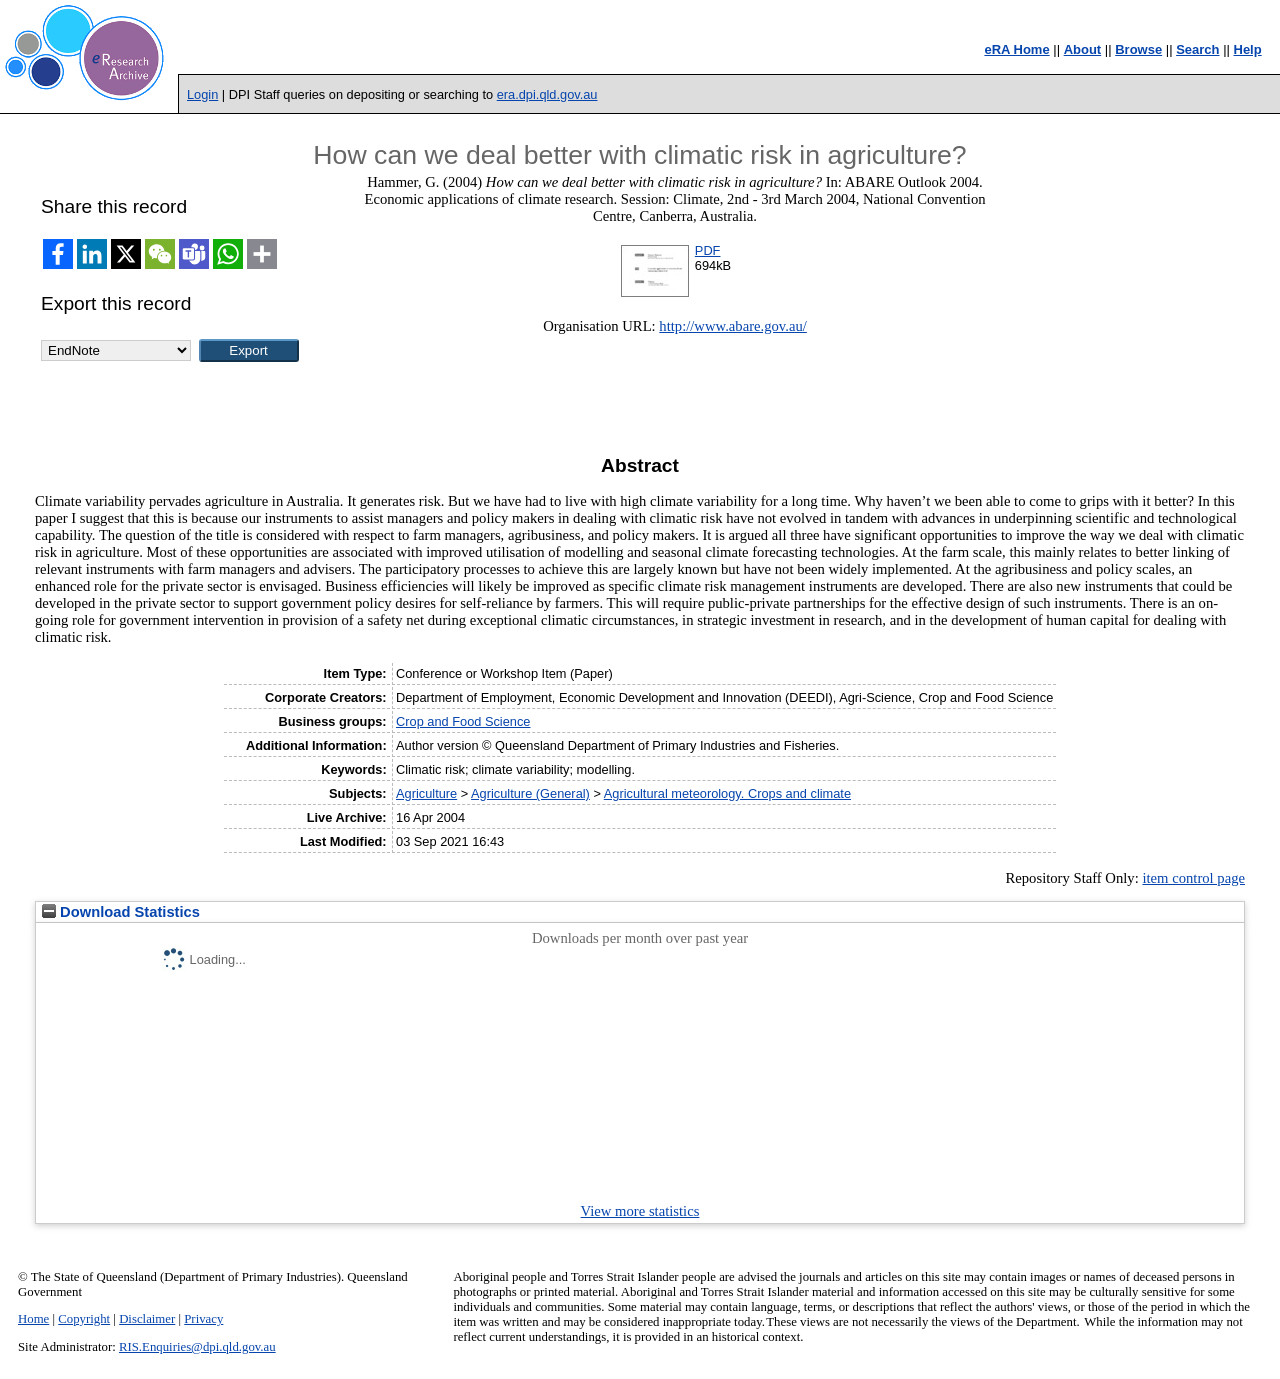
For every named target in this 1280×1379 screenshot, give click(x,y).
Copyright (84, 1319)
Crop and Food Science (463, 721)
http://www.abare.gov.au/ (732, 326)
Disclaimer (147, 1319)
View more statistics (640, 1211)
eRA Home (1016, 49)
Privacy (203, 1319)
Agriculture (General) (530, 793)
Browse (1138, 49)
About (1083, 49)
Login (202, 94)
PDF (708, 250)
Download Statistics (121, 912)
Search (1197, 49)
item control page (1193, 878)
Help (1248, 49)
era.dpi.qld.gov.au (547, 94)
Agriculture (426, 793)
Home (33, 1319)
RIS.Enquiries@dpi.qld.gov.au (197, 1347)
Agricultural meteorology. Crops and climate (727, 793)
